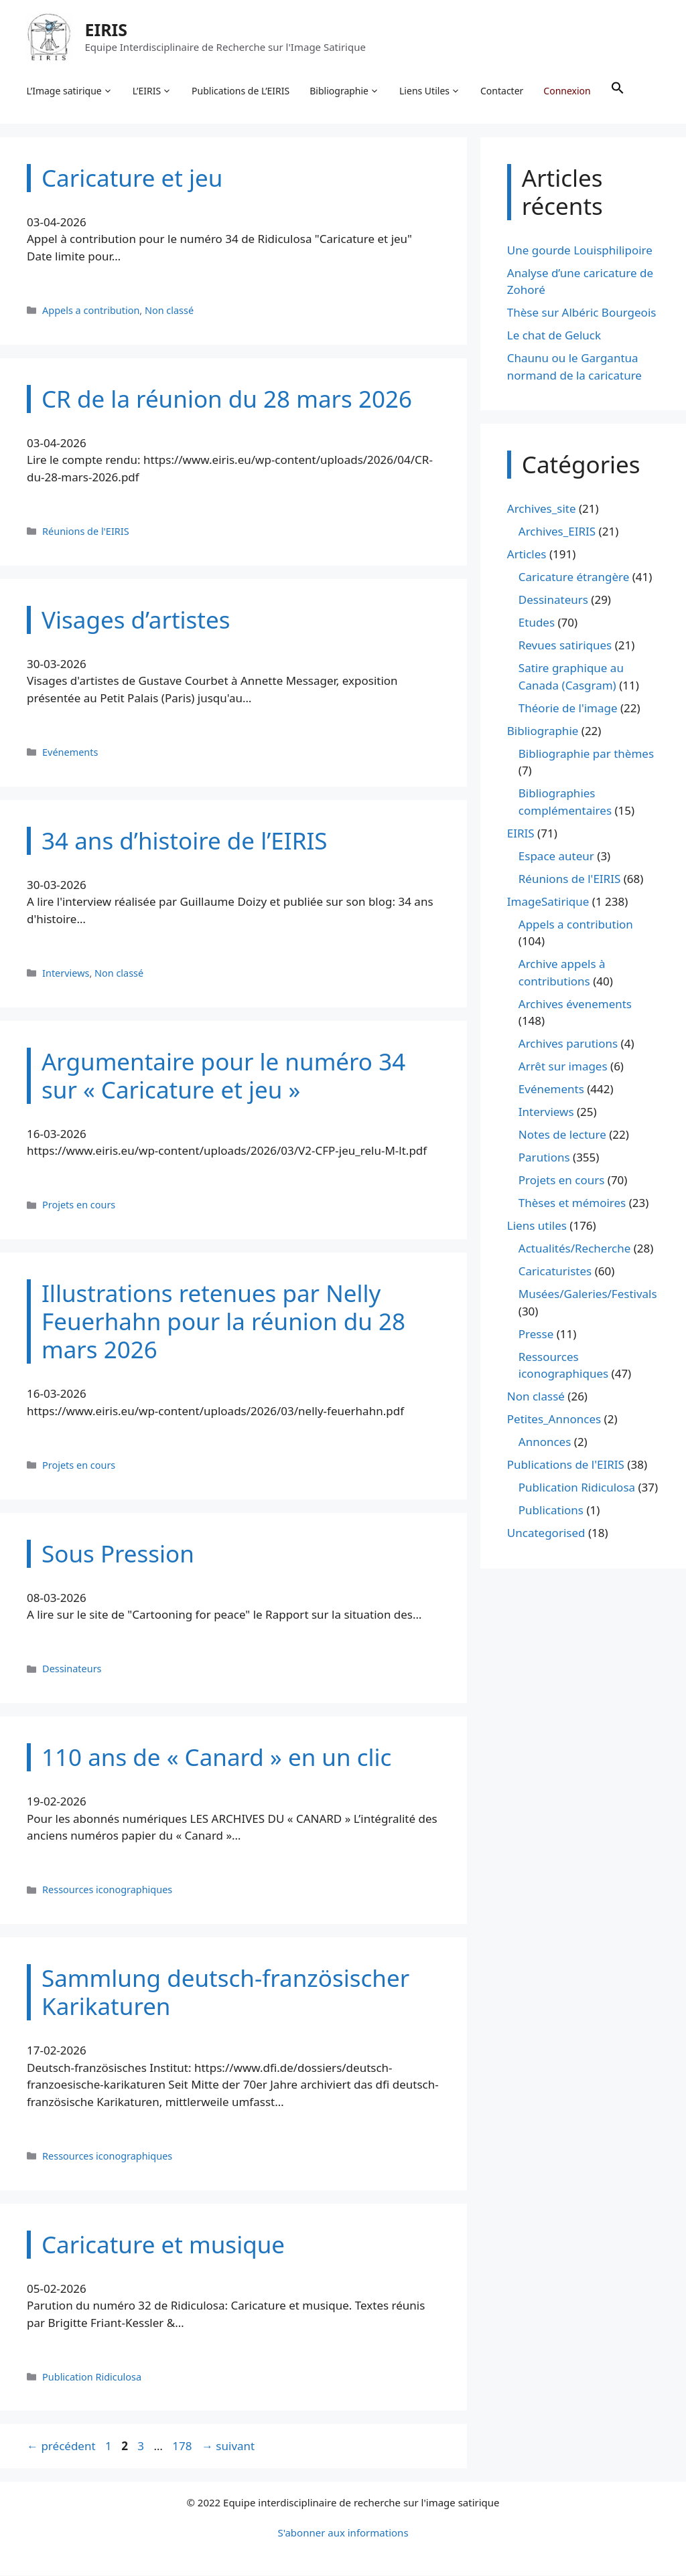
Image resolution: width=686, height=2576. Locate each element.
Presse (536, 1334)
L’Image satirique (70, 91)
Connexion (567, 90)
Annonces (545, 1443)
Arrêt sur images (563, 1067)
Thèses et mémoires (572, 1204)
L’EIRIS (152, 91)
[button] (617, 91)
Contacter (502, 90)
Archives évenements (575, 1004)
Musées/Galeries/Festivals (588, 1295)
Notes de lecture (562, 1135)
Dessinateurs (71, 1670)
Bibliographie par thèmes (586, 754)
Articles (527, 555)
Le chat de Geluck (554, 336)
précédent (61, 2447)
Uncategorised (546, 1534)
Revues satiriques (565, 646)
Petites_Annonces (554, 1420)
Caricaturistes (555, 1272)
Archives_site (541, 509)
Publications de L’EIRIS (241, 90)
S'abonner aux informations (342, 2533)
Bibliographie (345, 91)
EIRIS (106, 29)
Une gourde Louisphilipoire (580, 250)
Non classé (169, 311)
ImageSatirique (548, 902)
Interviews (65, 973)
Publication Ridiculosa (91, 2377)
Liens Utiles (430, 91)
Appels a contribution (90, 311)
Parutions (544, 1158)
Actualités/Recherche (575, 1249)
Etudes (537, 623)
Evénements (70, 752)
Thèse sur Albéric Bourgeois (582, 313)
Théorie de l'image (568, 708)
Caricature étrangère (574, 578)
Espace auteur (556, 856)
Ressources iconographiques (107, 1890)
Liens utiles (537, 1226)
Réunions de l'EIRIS (85, 532)
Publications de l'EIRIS (565, 1465)
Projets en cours (78, 1206)
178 (183, 2447)
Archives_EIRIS (557, 532)
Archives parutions (568, 1044)
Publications (551, 1511)
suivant (228, 2447)
